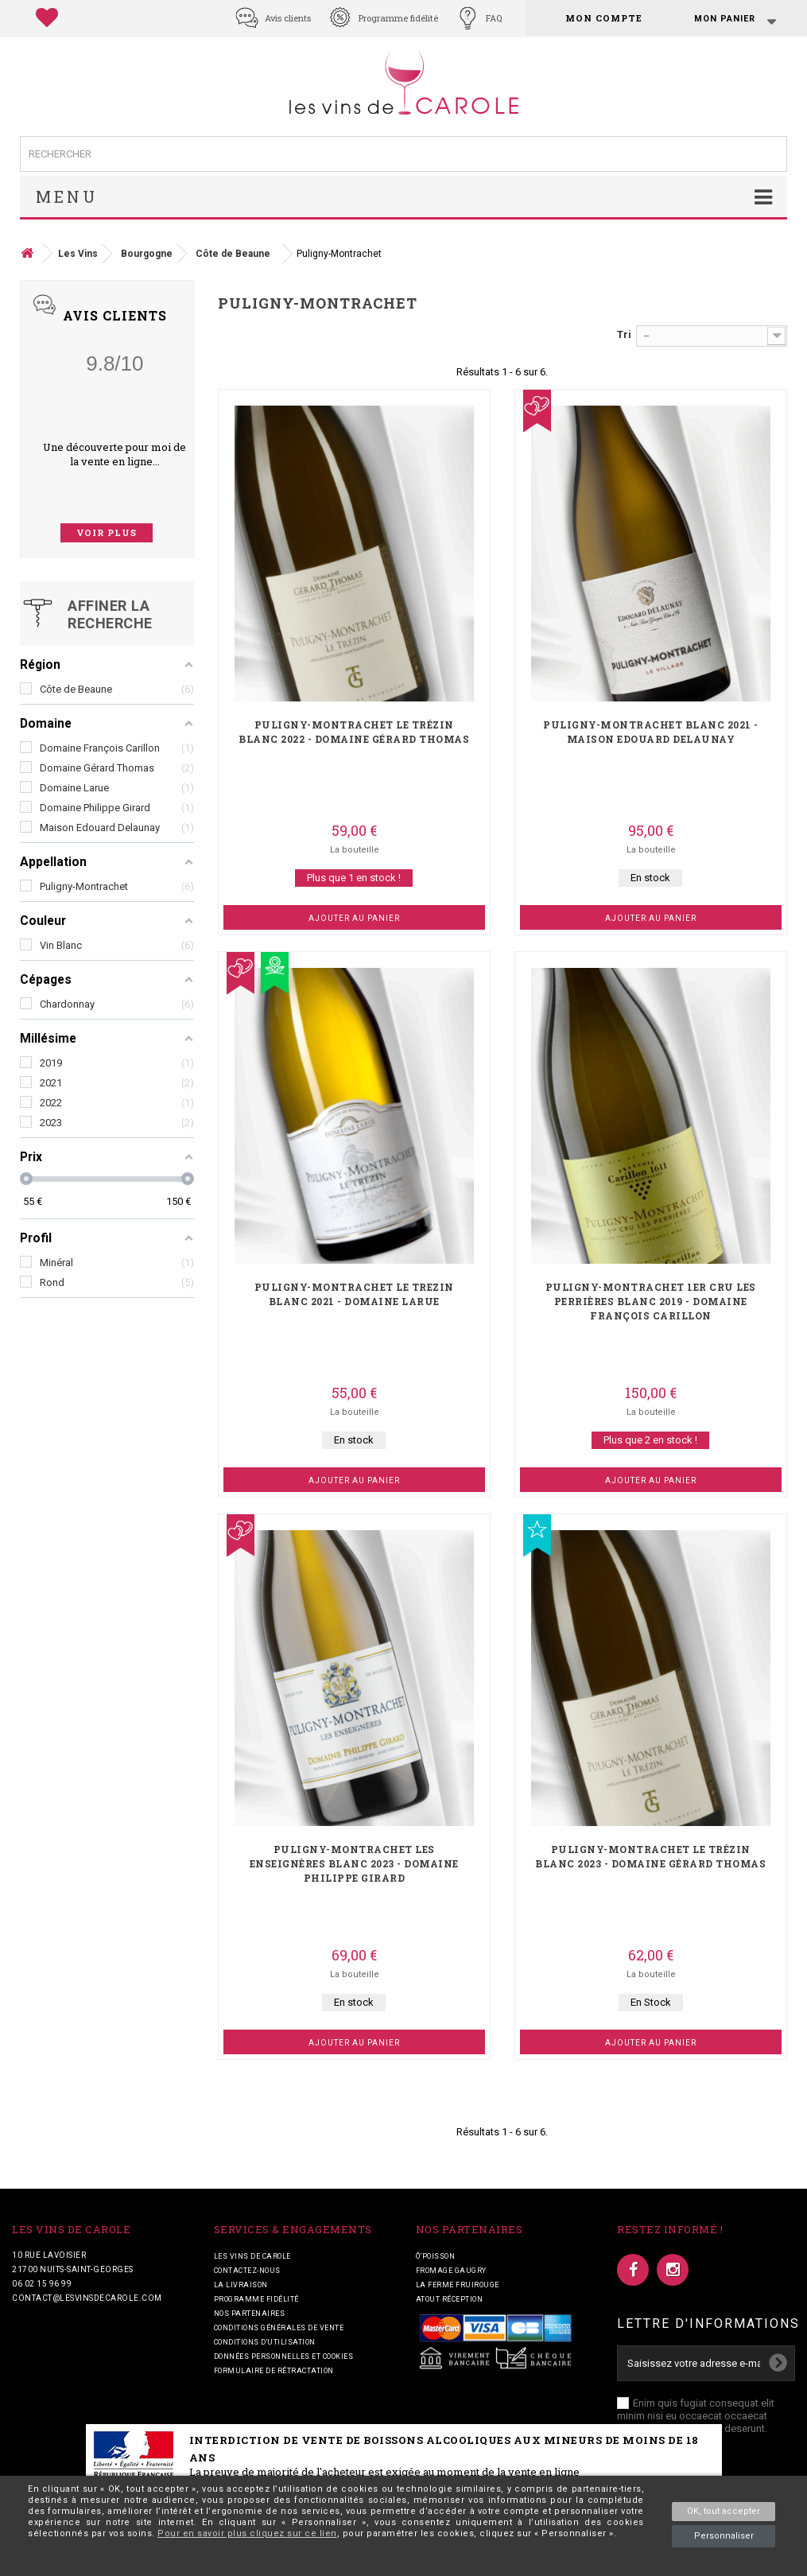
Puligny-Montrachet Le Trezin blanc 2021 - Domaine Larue (354, 1293)
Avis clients (288, 18)
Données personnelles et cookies (284, 2356)
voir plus (106, 532)
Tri (624, 334)
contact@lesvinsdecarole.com (87, 2298)
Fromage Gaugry (451, 2271)
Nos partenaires (249, 2314)
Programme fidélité (398, 18)
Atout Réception (449, 2299)
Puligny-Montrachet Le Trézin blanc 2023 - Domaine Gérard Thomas (650, 1856)
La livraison (241, 2285)
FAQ (494, 18)
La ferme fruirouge (457, 2285)
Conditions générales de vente (279, 2328)
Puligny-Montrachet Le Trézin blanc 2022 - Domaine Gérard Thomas (354, 731)
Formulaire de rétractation (274, 2371)
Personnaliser (724, 2536)
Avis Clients (115, 315)
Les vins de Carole (252, 2256)
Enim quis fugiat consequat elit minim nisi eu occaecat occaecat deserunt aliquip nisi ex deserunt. (695, 2415)
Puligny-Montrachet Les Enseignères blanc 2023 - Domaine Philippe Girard (354, 1863)
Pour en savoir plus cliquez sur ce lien (247, 2533)
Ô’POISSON (436, 2256)
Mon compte (603, 18)
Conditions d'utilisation (265, 2342)
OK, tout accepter (723, 2511)
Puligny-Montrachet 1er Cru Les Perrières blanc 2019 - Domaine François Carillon (650, 1301)
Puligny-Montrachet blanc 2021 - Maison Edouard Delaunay (651, 731)
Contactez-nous (247, 2271)
